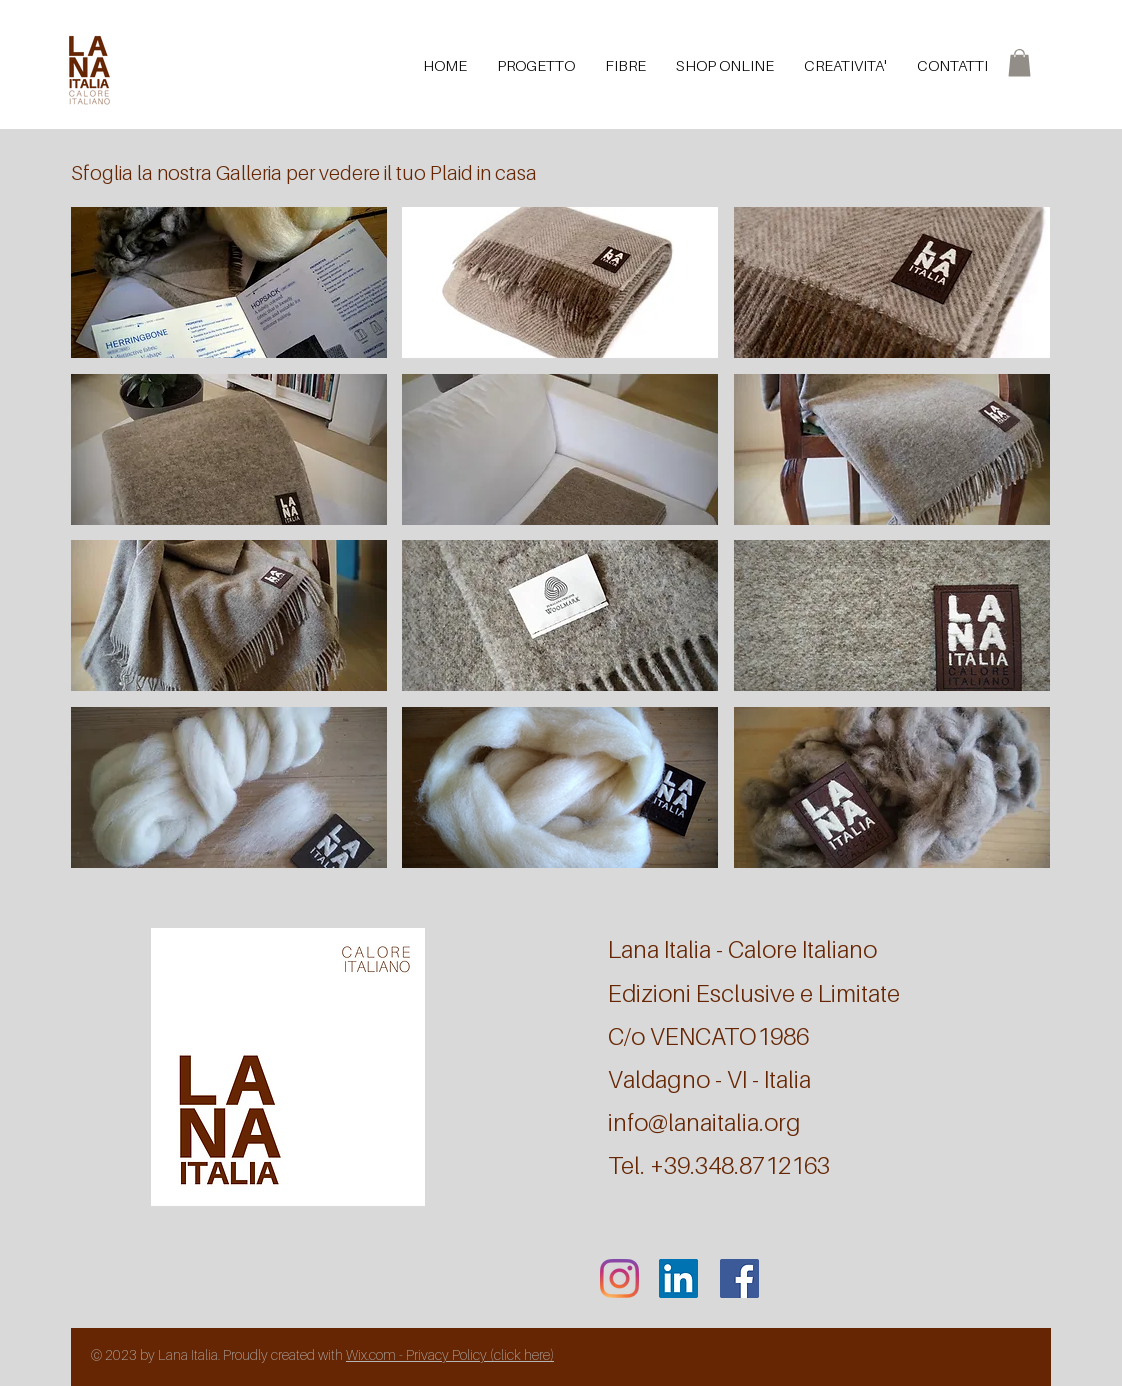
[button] (1019, 62)
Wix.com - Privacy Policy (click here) (450, 1354)
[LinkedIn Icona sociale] (678, 1278)
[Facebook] (739, 1278)
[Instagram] (619, 1278)
